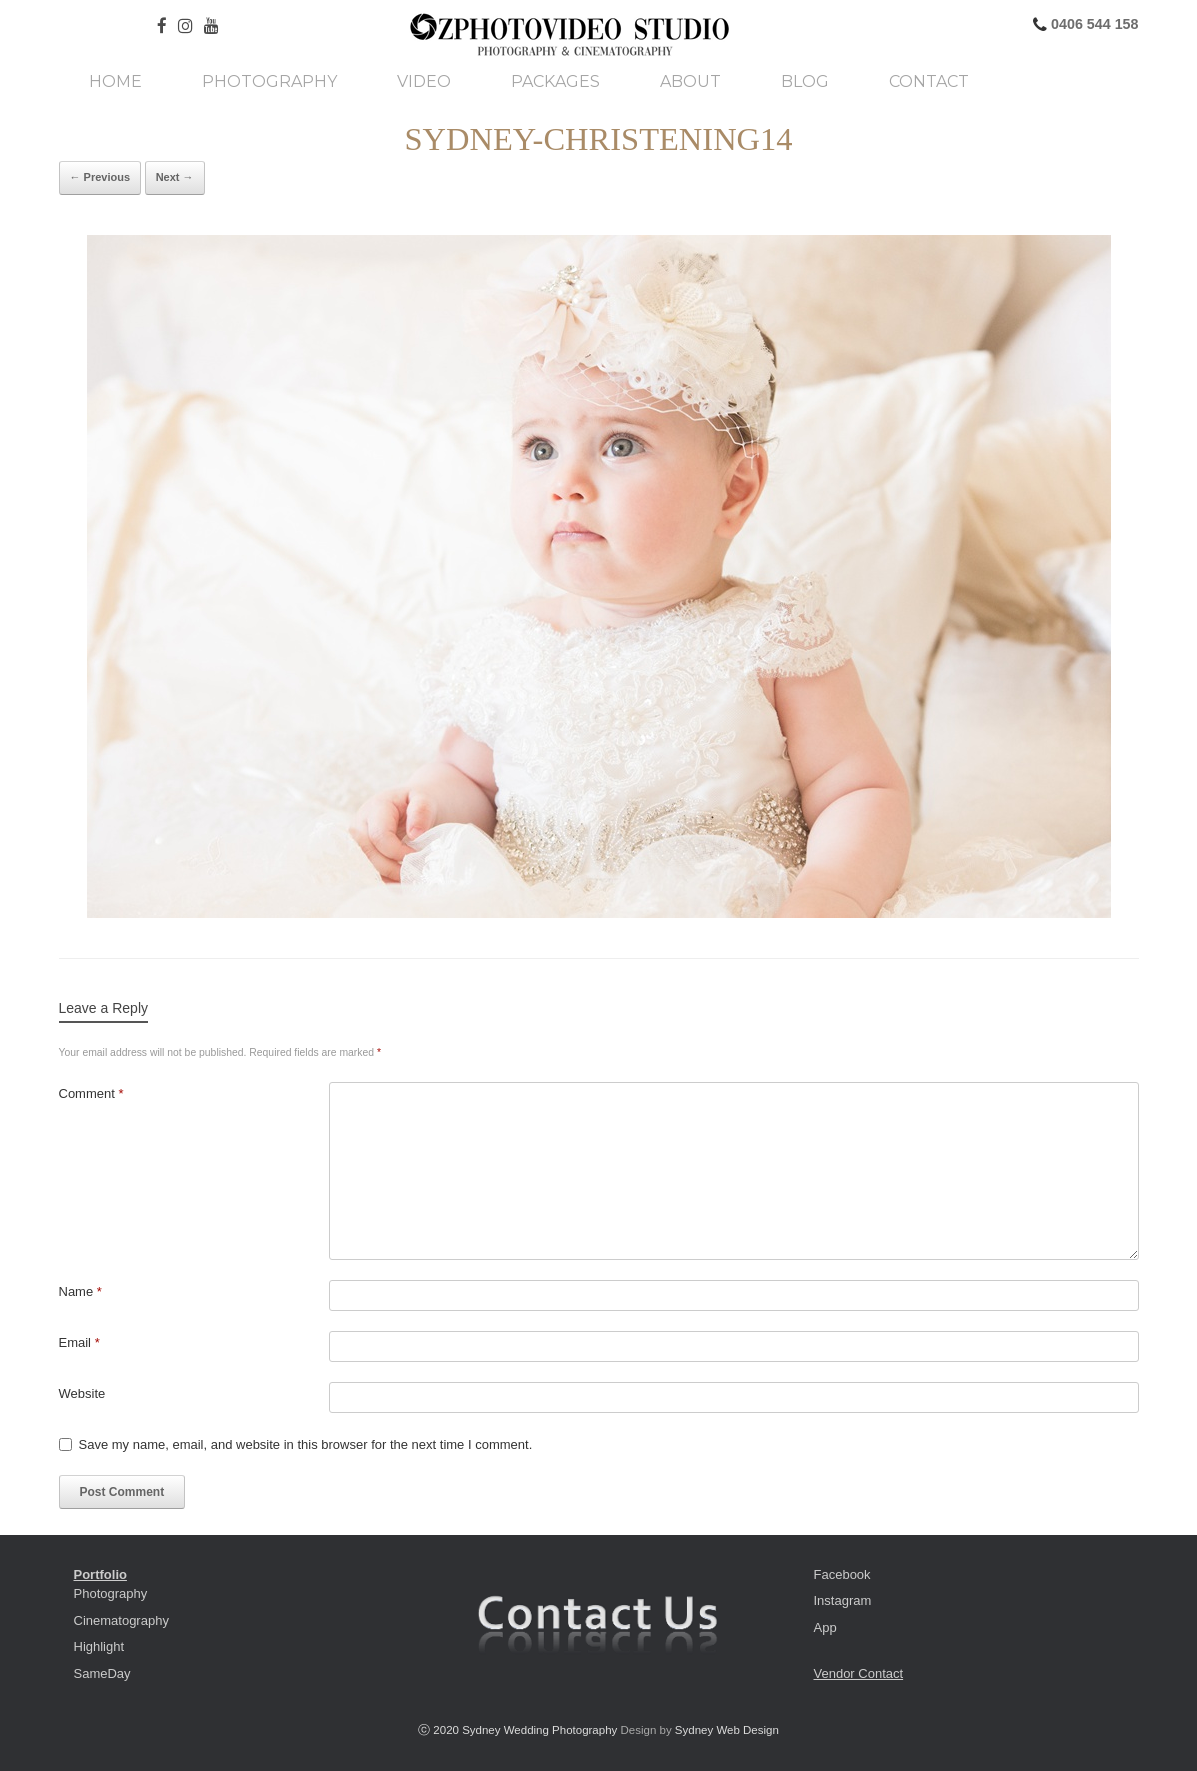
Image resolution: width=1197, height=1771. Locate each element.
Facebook (842, 1574)
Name (80, 1291)
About (690, 82)
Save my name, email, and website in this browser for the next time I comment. (306, 1444)
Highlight (99, 1646)
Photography (269, 82)
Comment (91, 1093)
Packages (555, 82)
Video (424, 82)
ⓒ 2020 (440, 1730)
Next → (175, 177)
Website (82, 1393)
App (825, 1627)
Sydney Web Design (727, 1730)
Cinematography (121, 1620)
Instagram (843, 1600)
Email (79, 1342)
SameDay (102, 1673)
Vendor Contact (859, 1673)
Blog (805, 82)
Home (115, 82)
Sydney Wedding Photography (539, 1730)
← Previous (100, 177)
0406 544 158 (1092, 24)
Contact (929, 82)
